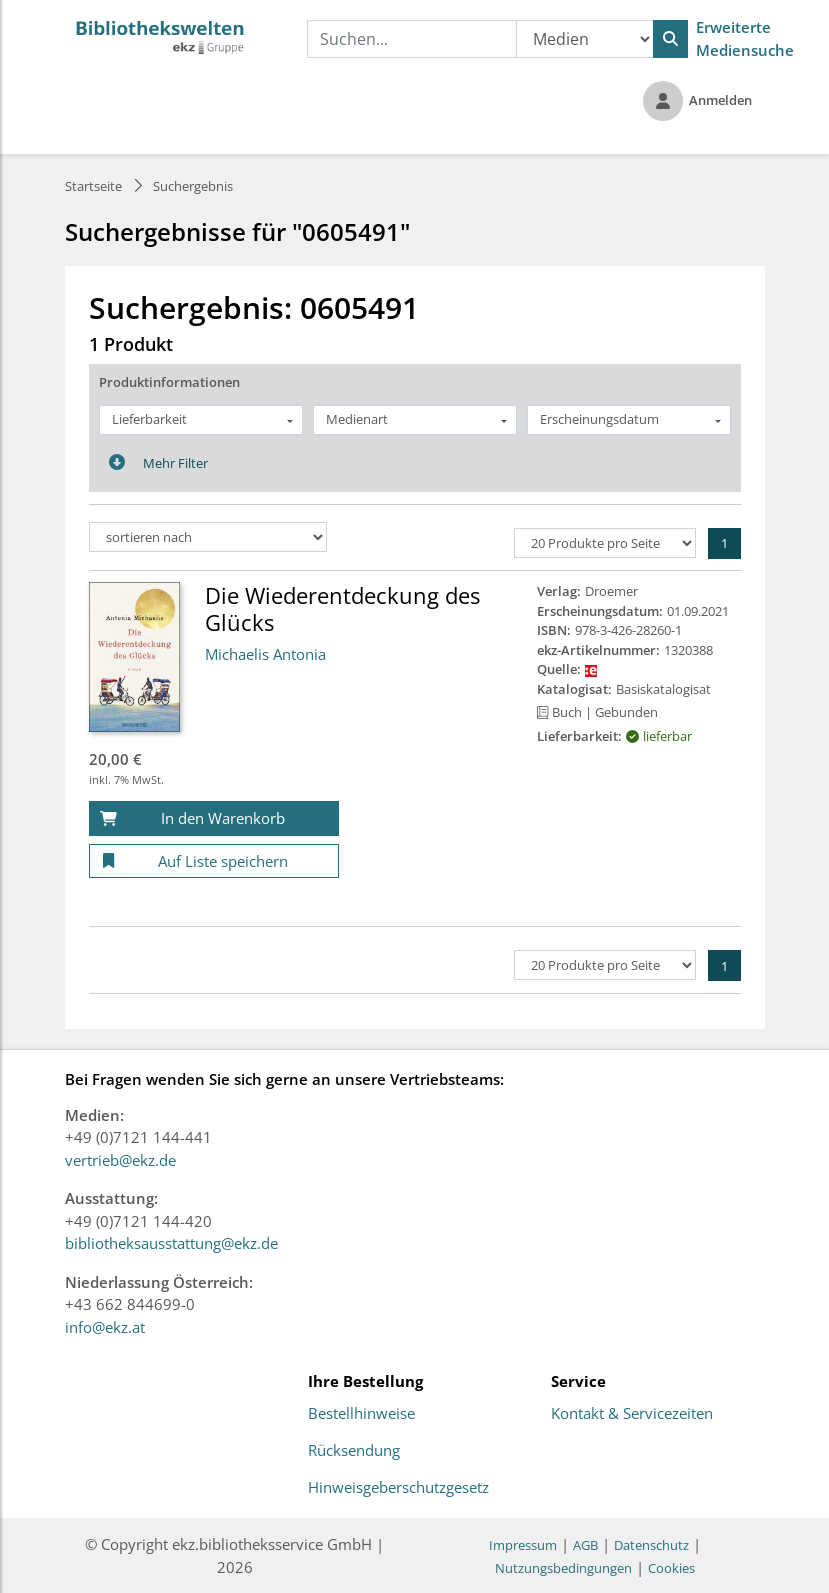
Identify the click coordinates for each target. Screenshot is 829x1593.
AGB (585, 1545)
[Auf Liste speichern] (214, 861)
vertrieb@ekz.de (120, 1160)
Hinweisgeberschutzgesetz (398, 1488)
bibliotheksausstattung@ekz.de (171, 1243)
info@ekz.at (105, 1327)
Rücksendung (354, 1451)
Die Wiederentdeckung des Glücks (342, 608)
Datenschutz (651, 1545)
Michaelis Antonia (265, 654)
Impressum (523, 1545)
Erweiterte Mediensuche (745, 38)
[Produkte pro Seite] (605, 543)
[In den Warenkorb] (214, 818)
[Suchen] (670, 39)
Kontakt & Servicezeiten (632, 1414)
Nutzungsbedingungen (563, 1568)
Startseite (93, 186)
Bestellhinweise (361, 1414)
